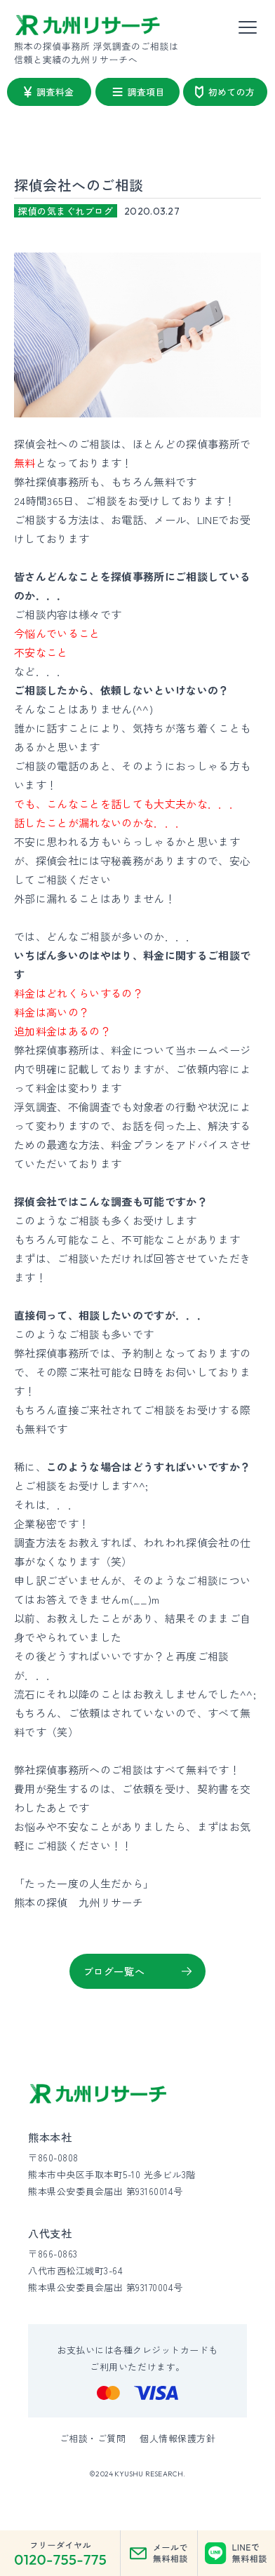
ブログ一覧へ (114, 1971)
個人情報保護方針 (177, 2438)
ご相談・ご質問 (93, 2438)
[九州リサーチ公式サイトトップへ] (98, 2094)
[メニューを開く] (247, 28)
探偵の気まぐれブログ (65, 210)
